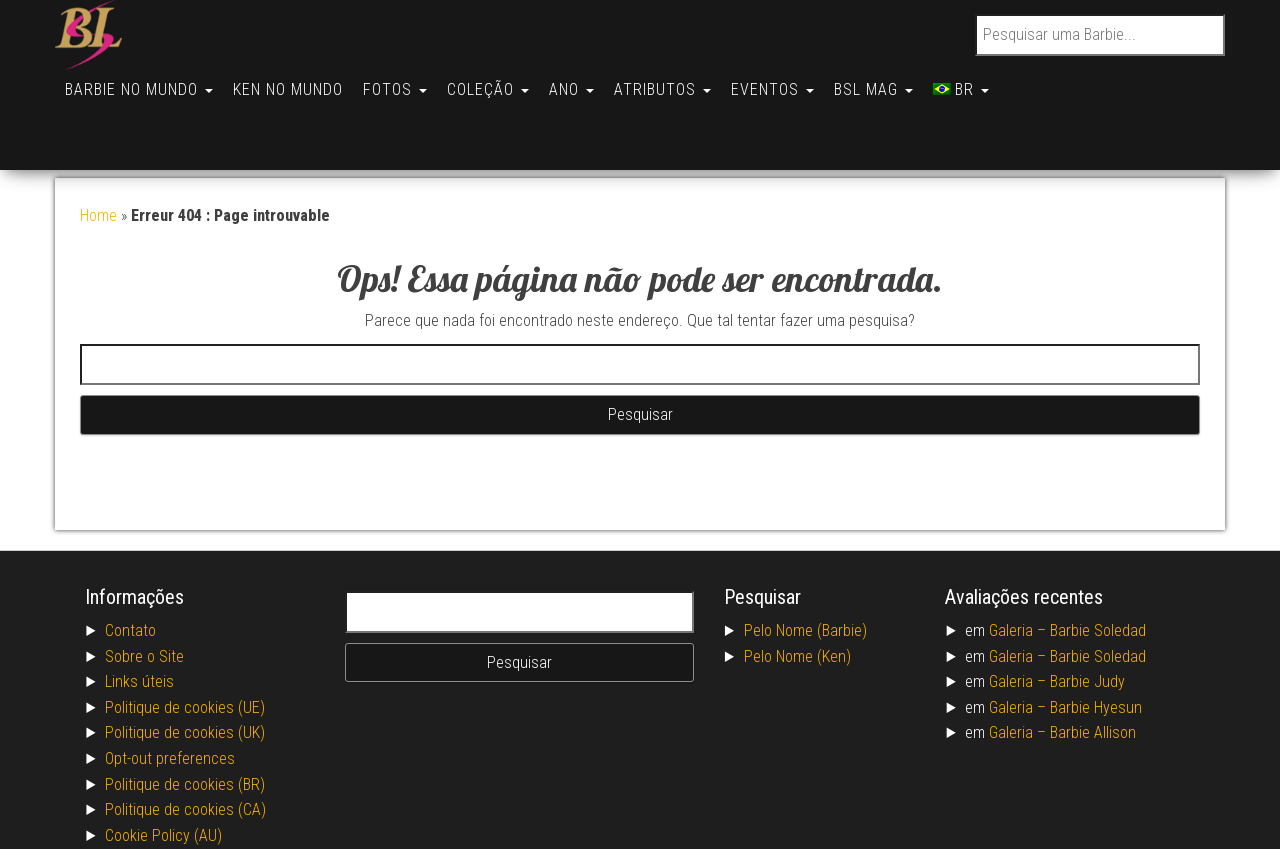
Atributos (684, 81)
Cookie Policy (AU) (163, 765)
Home (98, 145)
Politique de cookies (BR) (185, 714)
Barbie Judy (1087, 611)
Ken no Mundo (294, 81)
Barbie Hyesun (1096, 637)
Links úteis (139, 611)
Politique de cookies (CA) (185, 739)
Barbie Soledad (1098, 560)
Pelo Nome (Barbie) (805, 560)
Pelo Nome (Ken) (797, 586)
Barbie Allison (1093, 662)
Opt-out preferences (170, 688)
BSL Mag (903, 81)
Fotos (405, 81)
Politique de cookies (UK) (185, 662)
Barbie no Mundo (141, 81)
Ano (589, 81)
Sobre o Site (144, 586)
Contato (130, 560)
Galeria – (1019, 560)
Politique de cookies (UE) (185, 637)
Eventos (798, 81)
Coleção (502, 81)
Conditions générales (173, 790)
